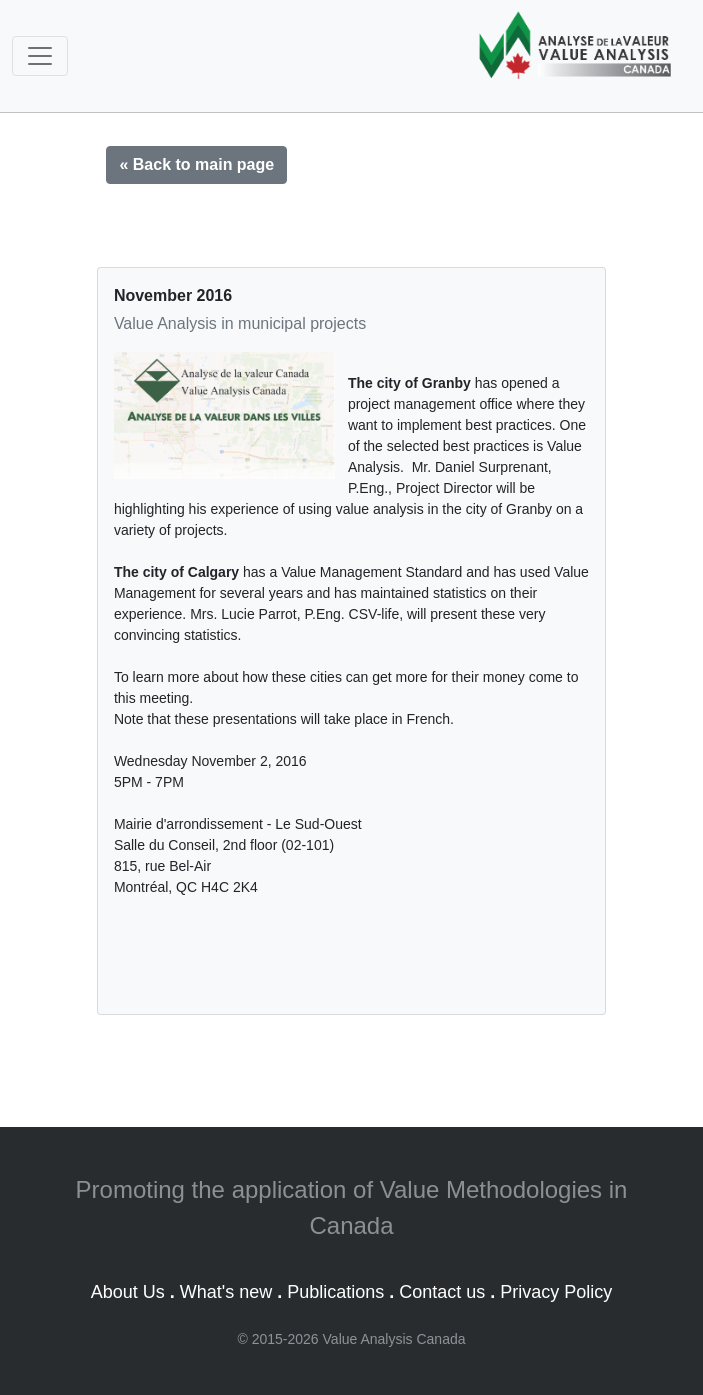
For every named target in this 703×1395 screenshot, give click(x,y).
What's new (226, 1292)
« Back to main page (196, 164)
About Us (128, 1292)
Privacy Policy (556, 1292)
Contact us (442, 1292)
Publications (335, 1292)
